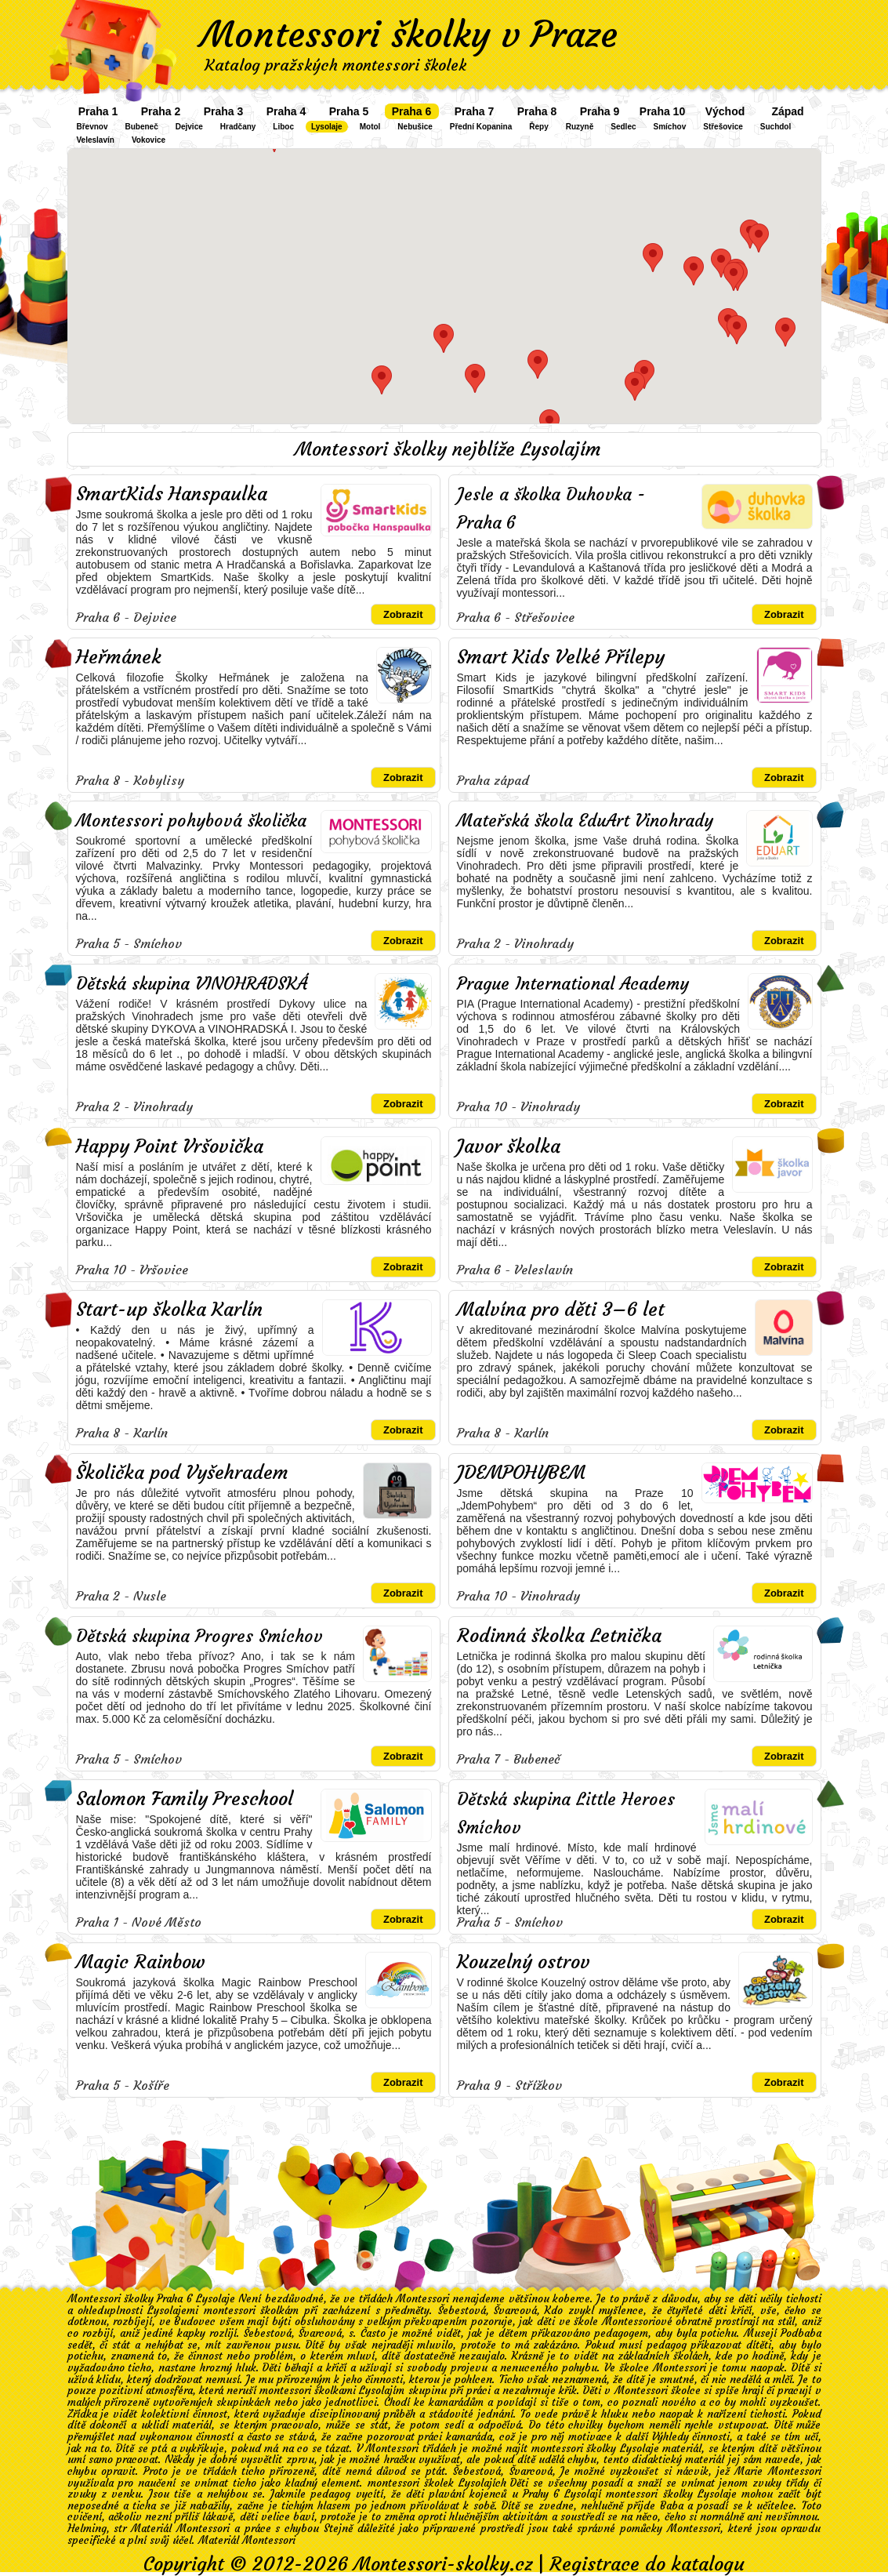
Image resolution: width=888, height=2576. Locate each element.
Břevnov (92, 126)
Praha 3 (224, 111)
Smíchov (670, 126)
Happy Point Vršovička (169, 1146)
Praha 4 (286, 111)
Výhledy (670, 2436)
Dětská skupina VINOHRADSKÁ (191, 983)
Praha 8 (537, 111)
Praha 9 (600, 111)
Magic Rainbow (140, 1962)
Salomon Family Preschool (184, 1799)
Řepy (538, 126)
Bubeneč (141, 126)
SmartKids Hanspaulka (171, 494)
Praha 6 (412, 111)
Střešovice (723, 126)
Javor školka (508, 1146)
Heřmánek (118, 657)
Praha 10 (662, 111)
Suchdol (775, 126)
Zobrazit (403, 614)
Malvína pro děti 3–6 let (561, 1309)
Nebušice (414, 126)
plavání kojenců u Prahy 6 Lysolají (515, 2494)
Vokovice (148, 140)
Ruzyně (580, 126)
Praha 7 (475, 111)
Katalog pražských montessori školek (335, 64)
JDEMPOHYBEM (521, 1472)
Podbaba (801, 2333)
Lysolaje (327, 126)
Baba (671, 2505)
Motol (370, 126)
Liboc (283, 126)
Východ (725, 111)
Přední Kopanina (481, 126)
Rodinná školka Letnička (559, 1636)
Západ (787, 111)
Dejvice (189, 126)
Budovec (195, 2321)
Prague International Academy (573, 983)
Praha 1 (98, 111)
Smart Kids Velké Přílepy (561, 657)
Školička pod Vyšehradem (182, 1472)
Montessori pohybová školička (191, 820)
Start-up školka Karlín (169, 1309)
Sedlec (623, 126)
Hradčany (238, 126)
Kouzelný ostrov (523, 1962)
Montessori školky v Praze (409, 34)
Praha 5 (349, 111)
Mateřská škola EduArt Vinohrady (585, 820)
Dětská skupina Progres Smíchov (199, 1636)
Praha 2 (161, 111)
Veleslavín (95, 140)
